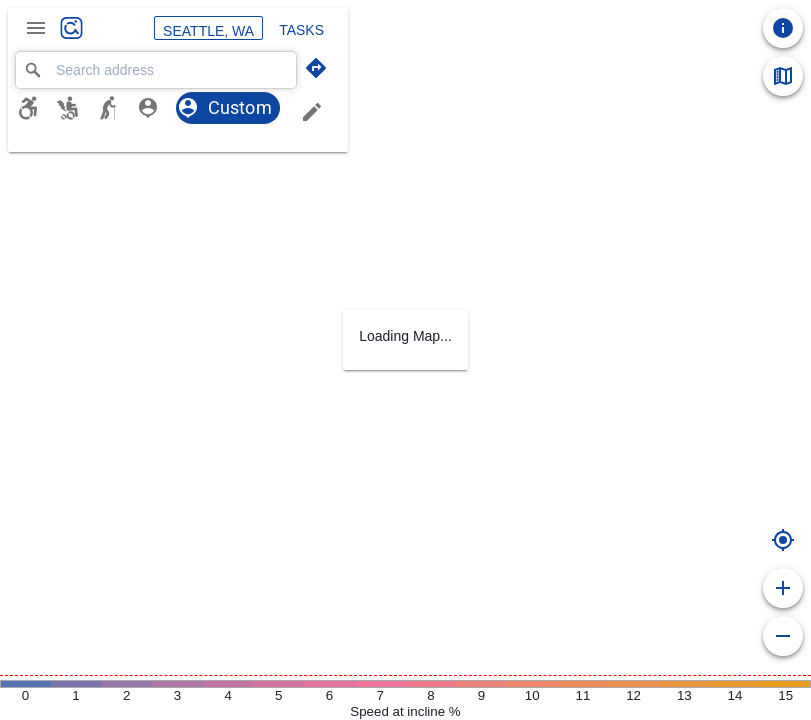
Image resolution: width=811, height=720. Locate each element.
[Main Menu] (36, 28)
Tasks (301, 28)
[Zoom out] (783, 636)
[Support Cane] (116, 108)
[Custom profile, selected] (228, 108)
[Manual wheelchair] (36, 108)
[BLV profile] (156, 108)
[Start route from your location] (783, 540)
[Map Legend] (783, 76)
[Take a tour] (783, 28)
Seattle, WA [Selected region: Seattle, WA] (208, 28)
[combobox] (156, 70)
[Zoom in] (783, 588)
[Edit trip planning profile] (312, 112)
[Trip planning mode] (316, 68)
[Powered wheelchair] (76, 108)
